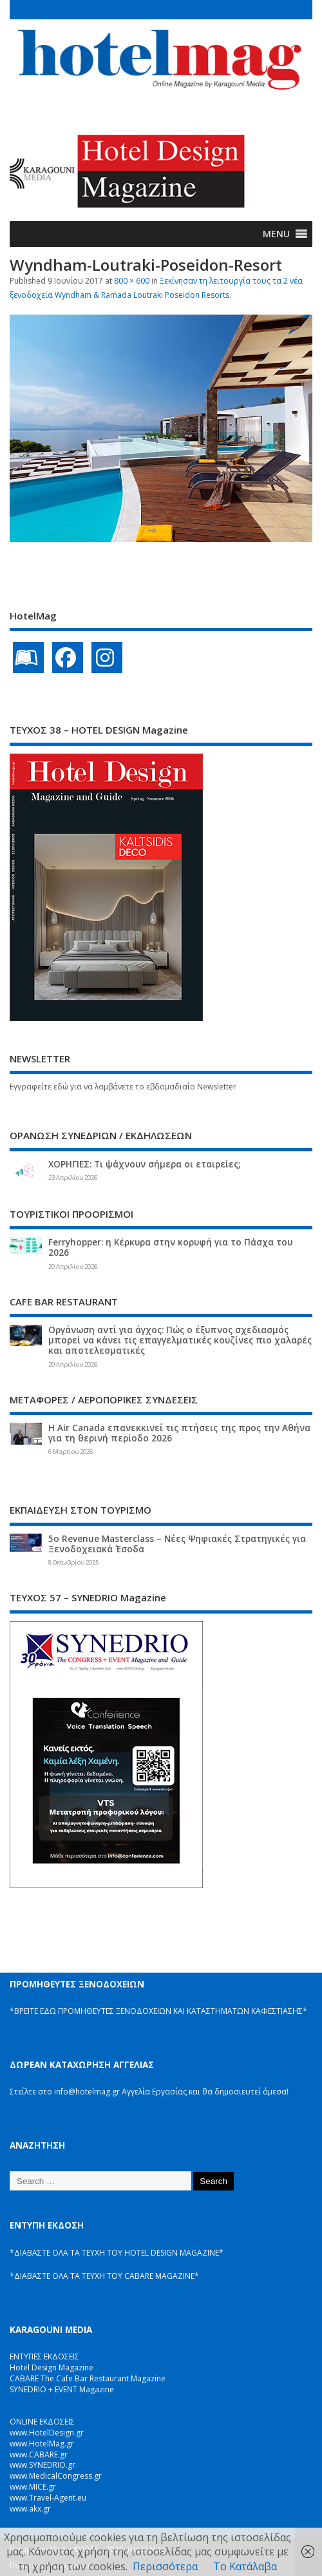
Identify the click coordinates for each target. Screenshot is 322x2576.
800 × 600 (131, 280)
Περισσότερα (165, 2566)
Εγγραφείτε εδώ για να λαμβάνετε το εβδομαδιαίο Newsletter (123, 1086)
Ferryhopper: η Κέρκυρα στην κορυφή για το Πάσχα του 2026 (170, 1247)
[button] (276, 234)
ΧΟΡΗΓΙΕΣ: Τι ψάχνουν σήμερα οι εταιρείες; (144, 1164)
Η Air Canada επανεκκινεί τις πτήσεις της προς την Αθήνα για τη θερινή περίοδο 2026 (179, 1433)
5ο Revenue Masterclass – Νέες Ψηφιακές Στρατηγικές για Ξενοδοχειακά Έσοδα (177, 1544)
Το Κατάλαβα (245, 2566)
